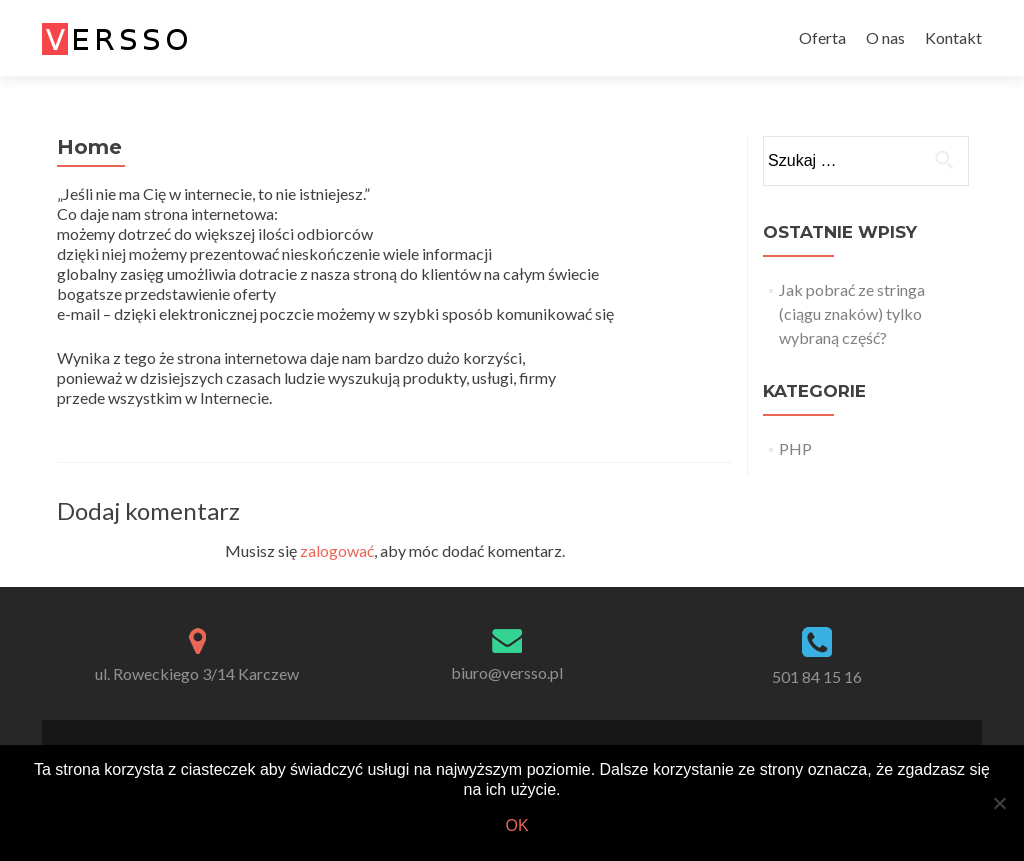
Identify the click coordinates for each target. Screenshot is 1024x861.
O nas (885, 37)
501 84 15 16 (817, 676)
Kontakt (953, 37)
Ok (516, 825)
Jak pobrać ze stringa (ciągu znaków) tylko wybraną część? (852, 313)
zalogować (337, 550)
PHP (795, 448)
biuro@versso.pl (507, 672)
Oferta (822, 37)
